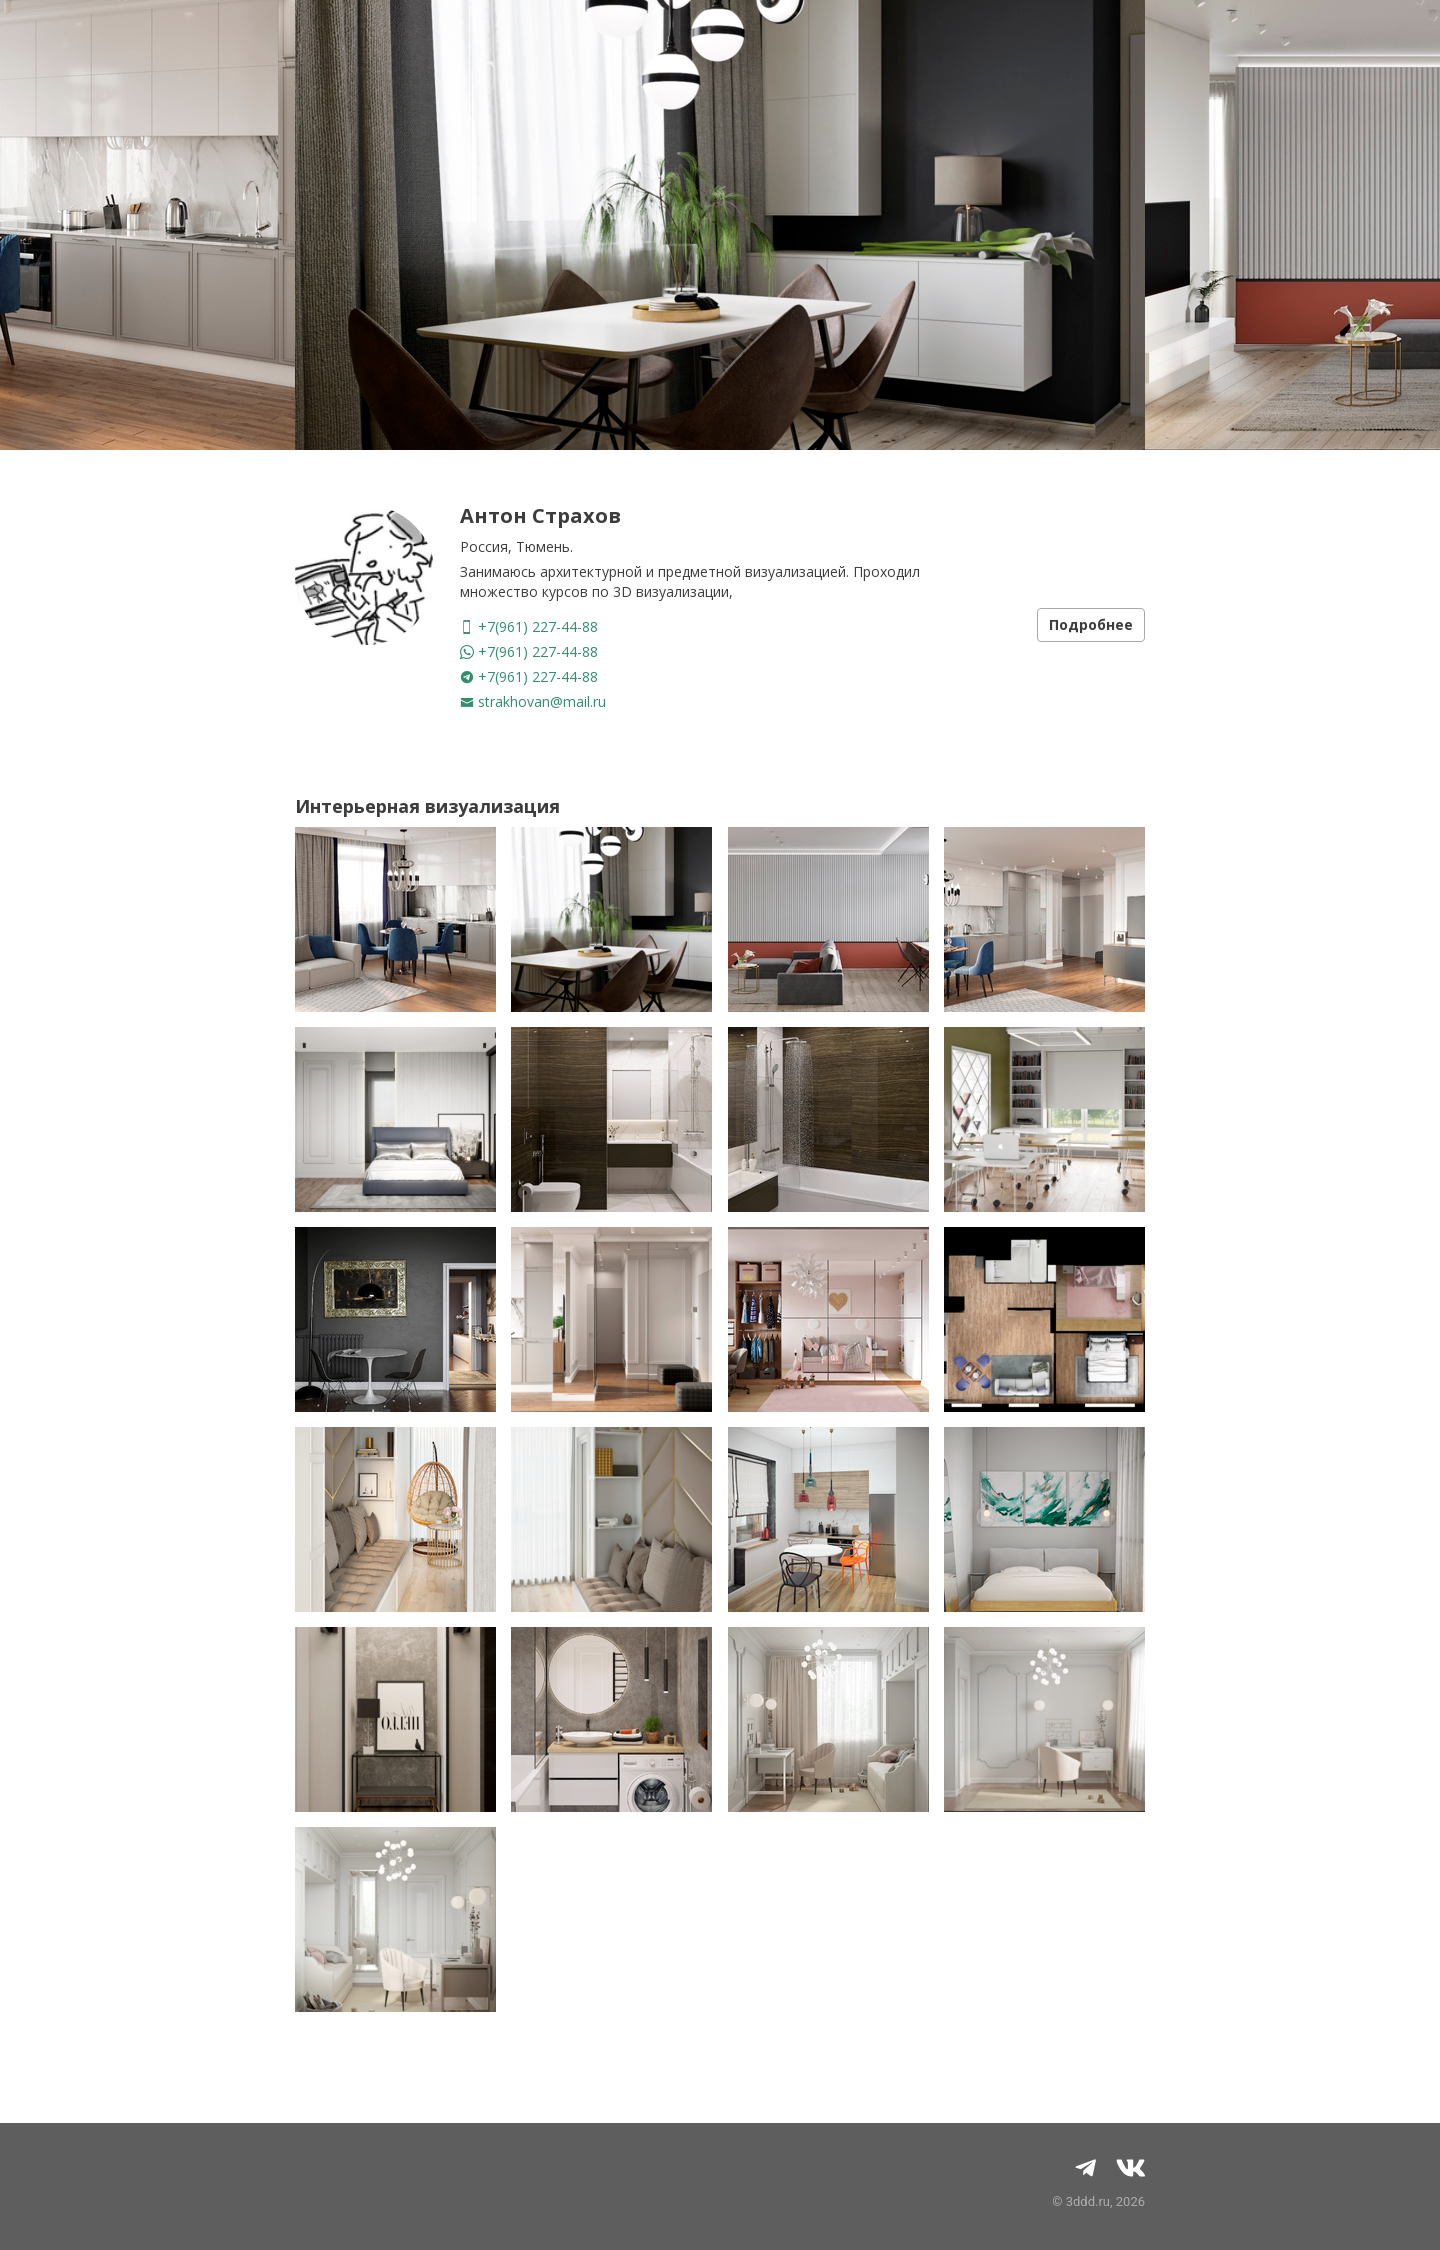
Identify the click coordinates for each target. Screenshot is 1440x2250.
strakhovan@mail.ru (533, 701)
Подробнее (1091, 624)
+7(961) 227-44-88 (529, 626)
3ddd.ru (1088, 2201)
